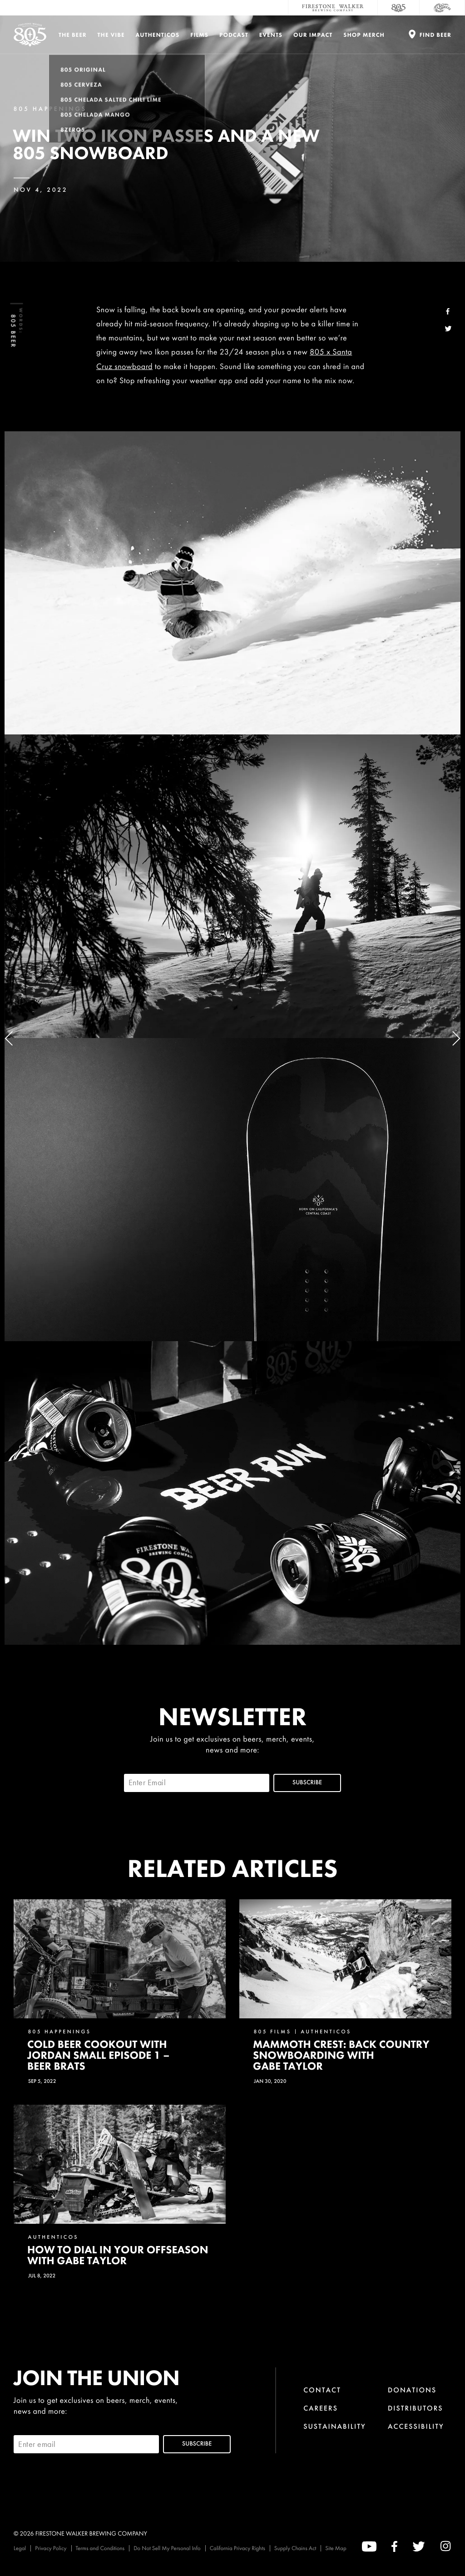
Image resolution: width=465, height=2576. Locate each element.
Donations (412, 2390)
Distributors (415, 2408)
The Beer (73, 35)
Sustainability (334, 2426)
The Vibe (111, 35)
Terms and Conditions (100, 2548)
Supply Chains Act (295, 2548)
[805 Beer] (399, 7)
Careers (320, 2408)
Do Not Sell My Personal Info (167, 2548)
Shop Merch (364, 35)
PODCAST (233, 35)
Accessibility (416, 2426)
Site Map (335, 2548)
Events (270, 35)
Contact (322, 2390)
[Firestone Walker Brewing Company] (333, 7)
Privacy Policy (50, 2548)
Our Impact (312, 35)
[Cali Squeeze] (442, 7)
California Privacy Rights (237, 2548)
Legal (20, 2548)
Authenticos (158, 35)
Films (199, 35)
